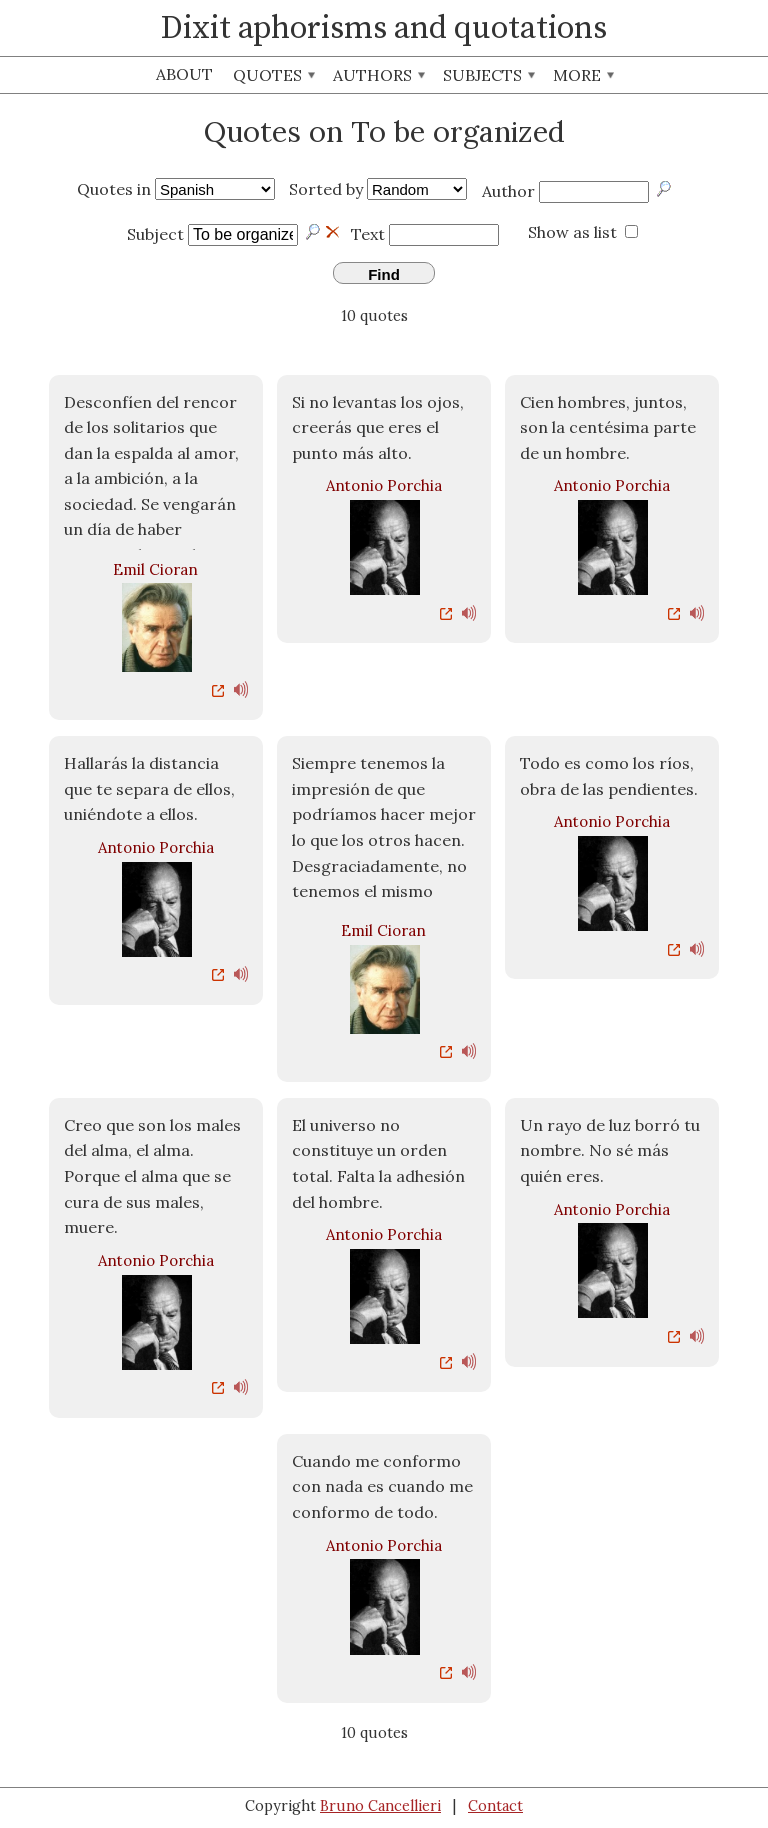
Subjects (489, 75)
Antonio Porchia (384, 485)
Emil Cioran (155, 569)
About (184, 74)
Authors (379, 75)
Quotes (274, 75)
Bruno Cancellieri (380, 1806)
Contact (495, 1806)
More (583, 75)
